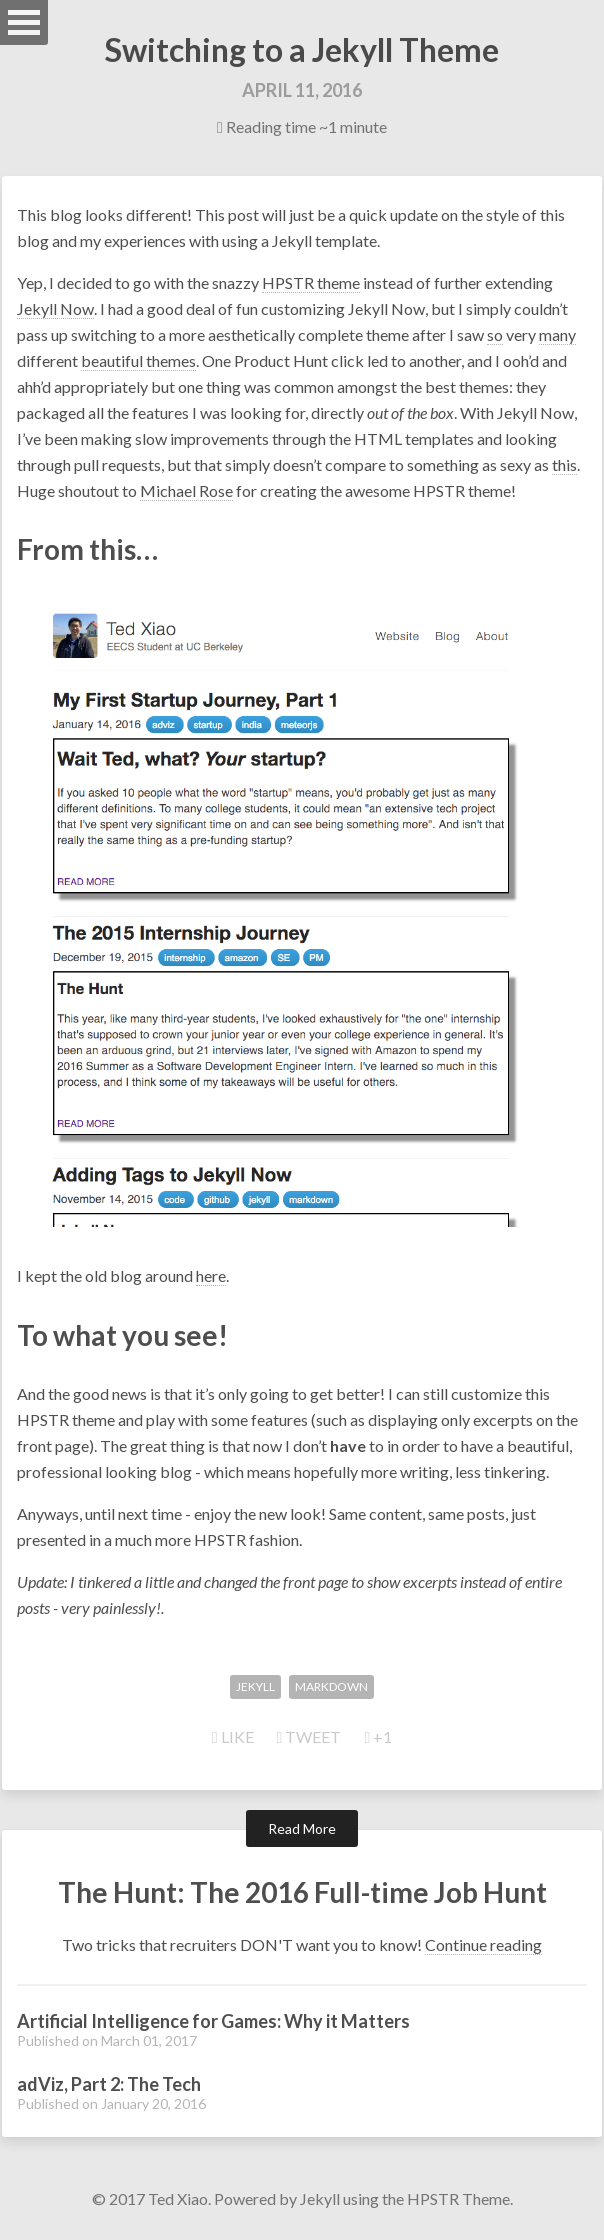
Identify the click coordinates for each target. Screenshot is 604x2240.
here (211, 1275)
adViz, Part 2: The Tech (109, 2084)
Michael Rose (186, 490)
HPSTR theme (311, 282)
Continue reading (483, 1944)
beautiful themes (138, 360)
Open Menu (24, 22)
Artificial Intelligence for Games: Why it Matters (213, 2021)
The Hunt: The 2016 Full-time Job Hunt (302, 1892)
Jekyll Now (55, 308)
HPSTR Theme (458, 2198)
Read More (302, 1828)
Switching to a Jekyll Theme (302, 49)
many (557, 334)
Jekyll (320, 2198)
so (495, 334)
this (564, 464)
